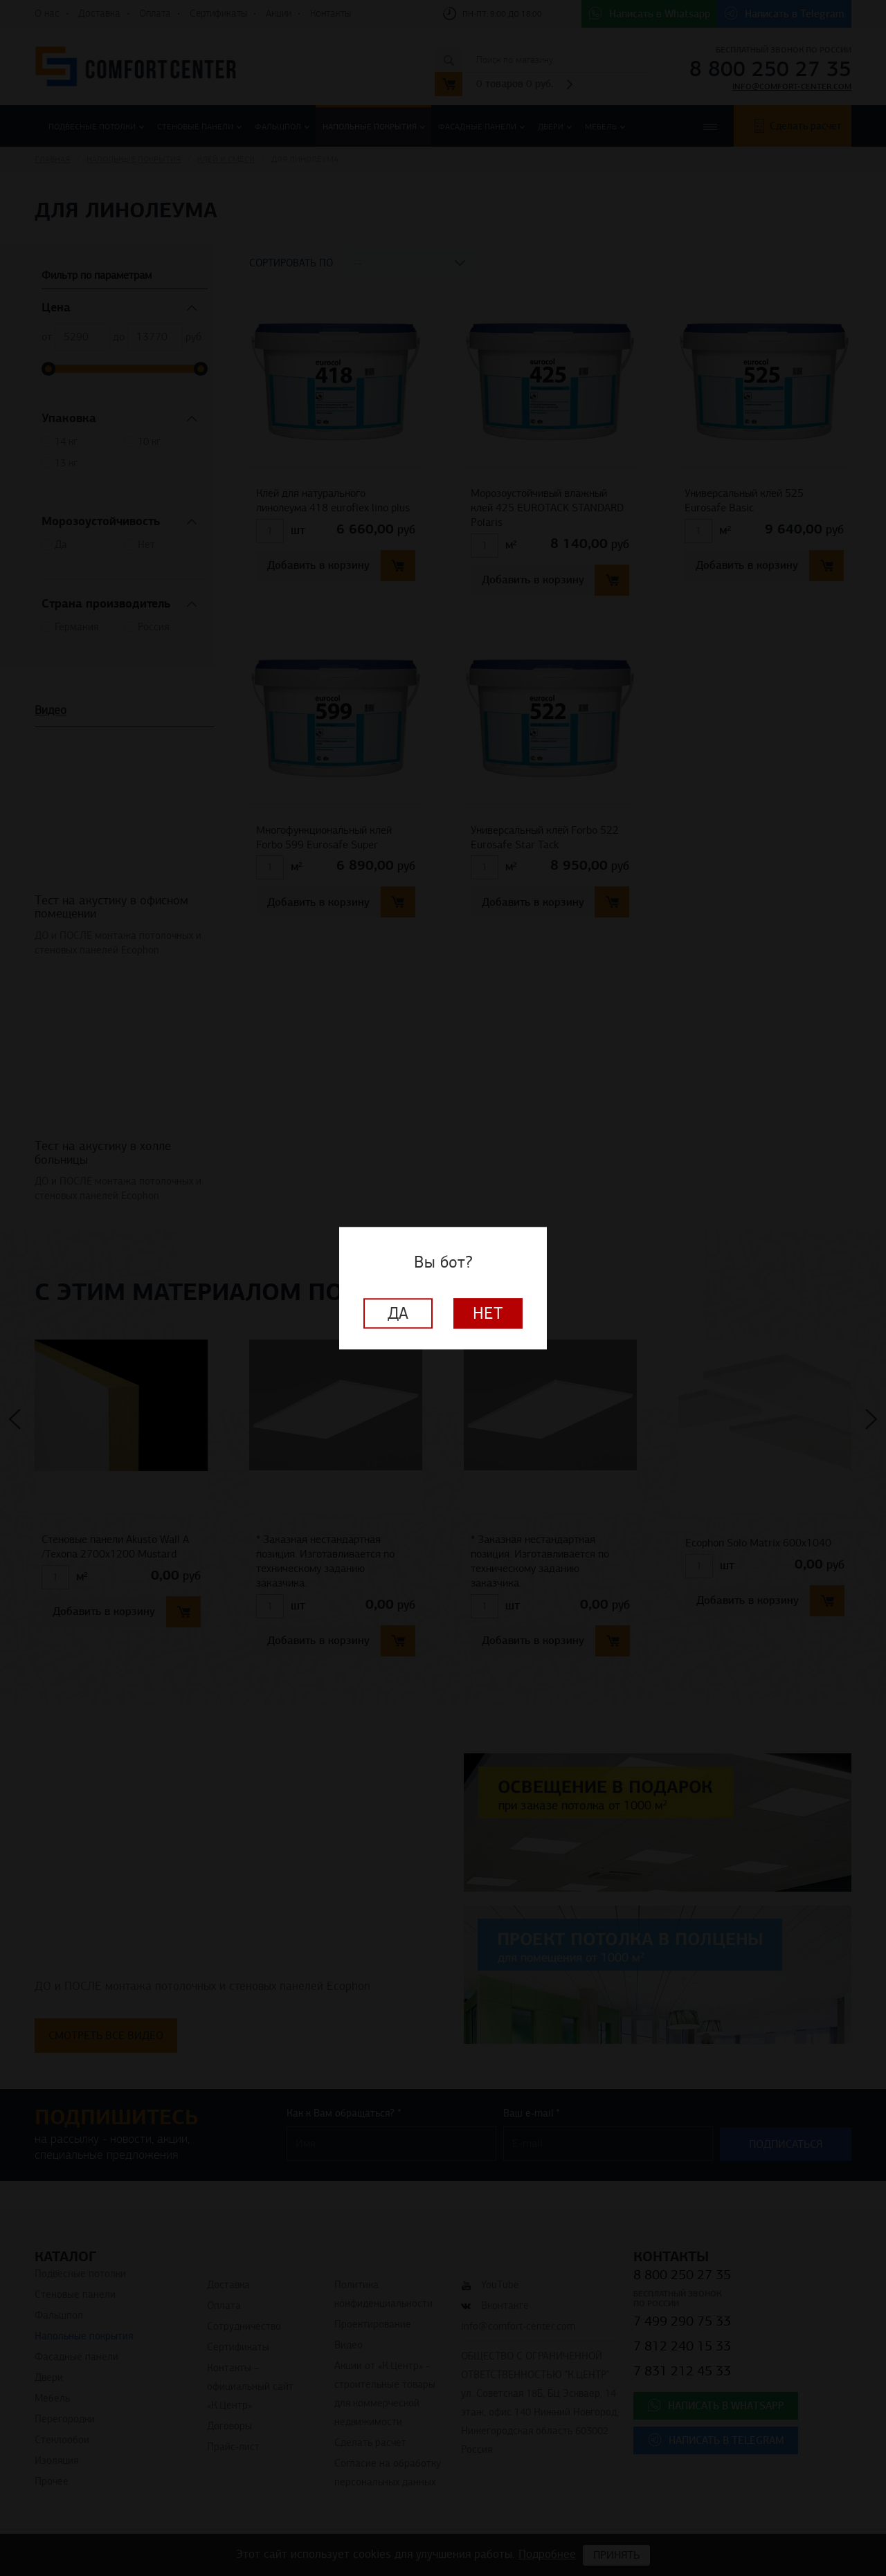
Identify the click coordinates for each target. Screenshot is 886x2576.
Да (398, 1313)
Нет (488, 1313)
